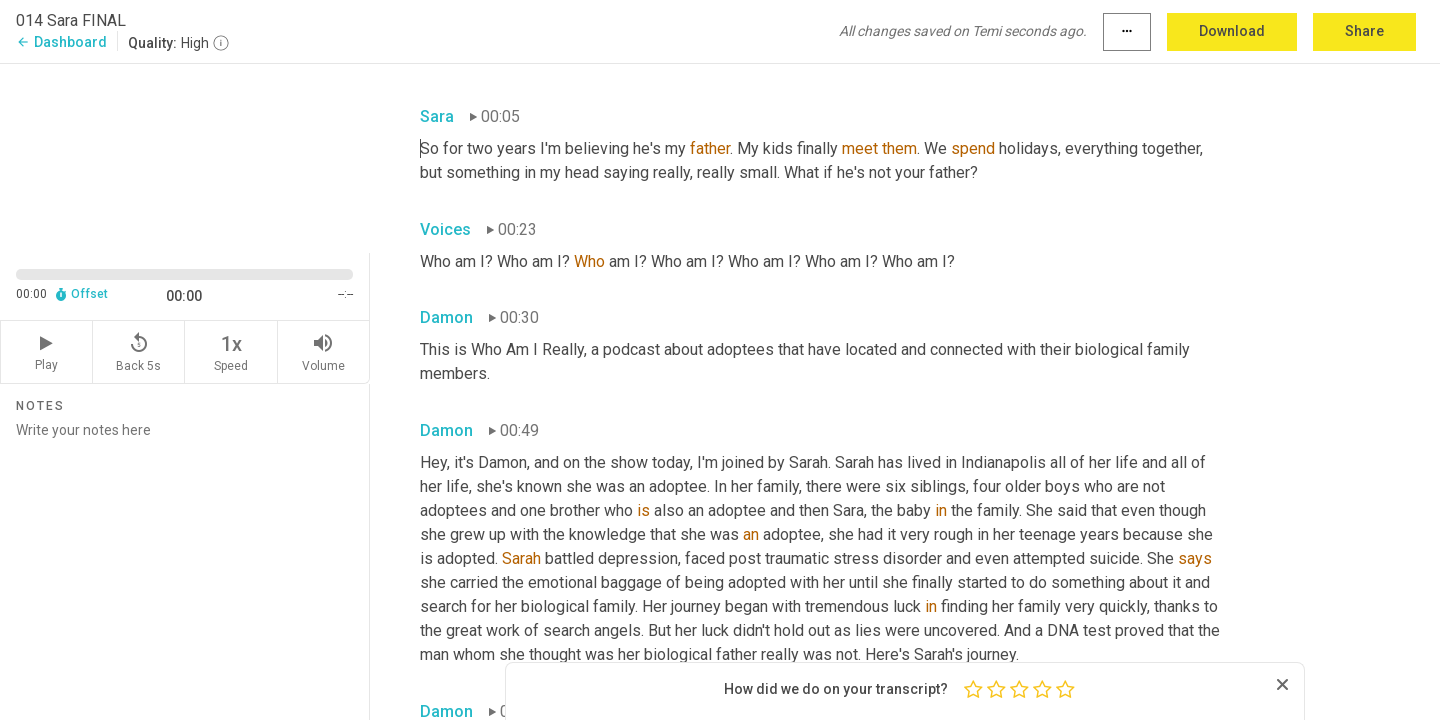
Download (1232, 31)
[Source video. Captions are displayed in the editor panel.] (185, 156)
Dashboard (61, 42)
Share (1364, 31)
